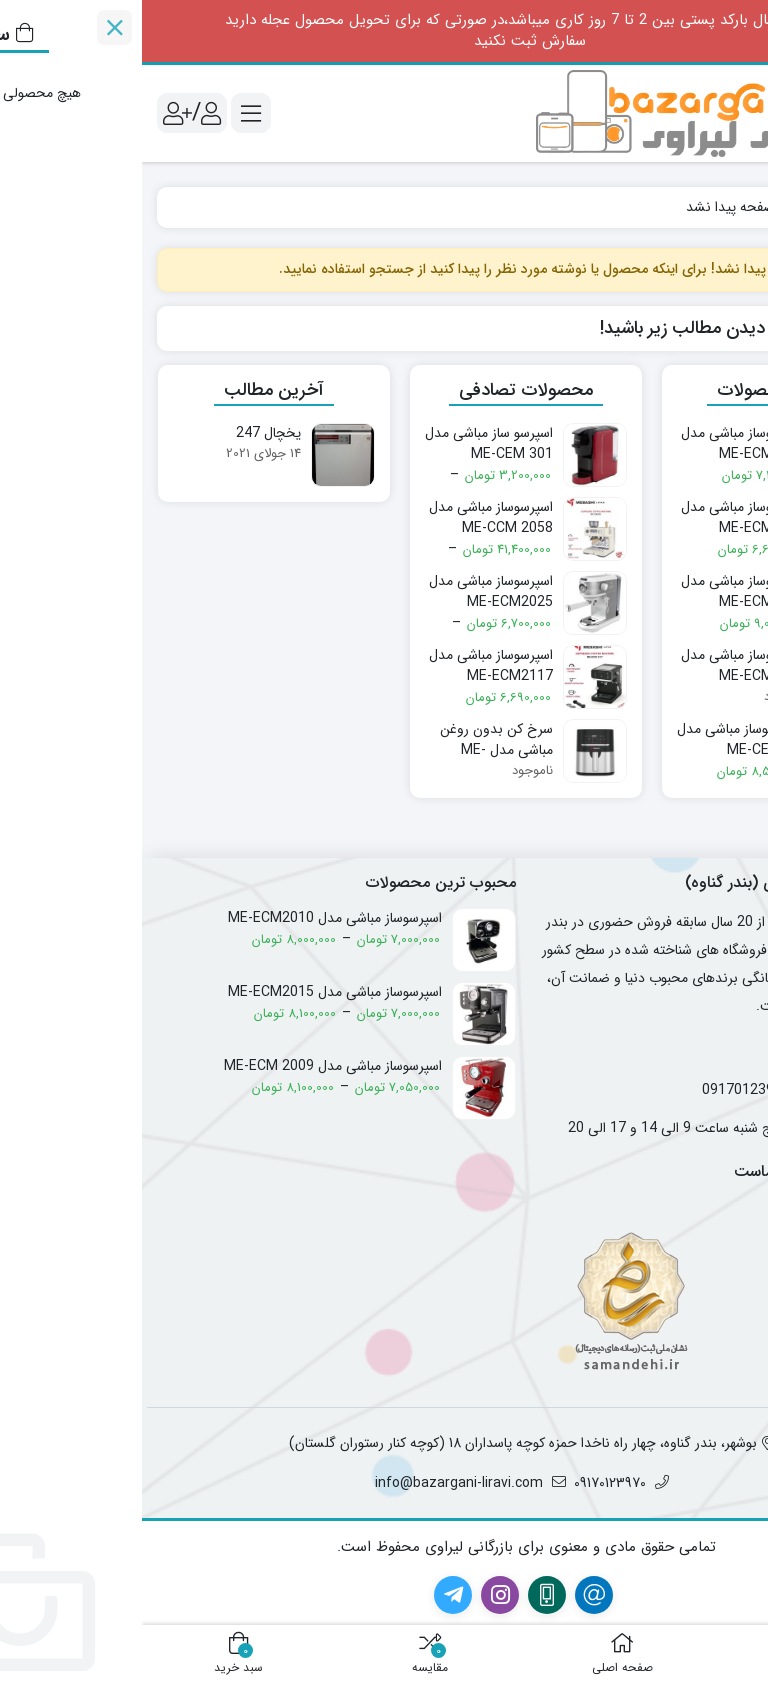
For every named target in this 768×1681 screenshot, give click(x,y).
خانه (730, 207)
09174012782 (709, 1090)
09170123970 (604, 1090)
